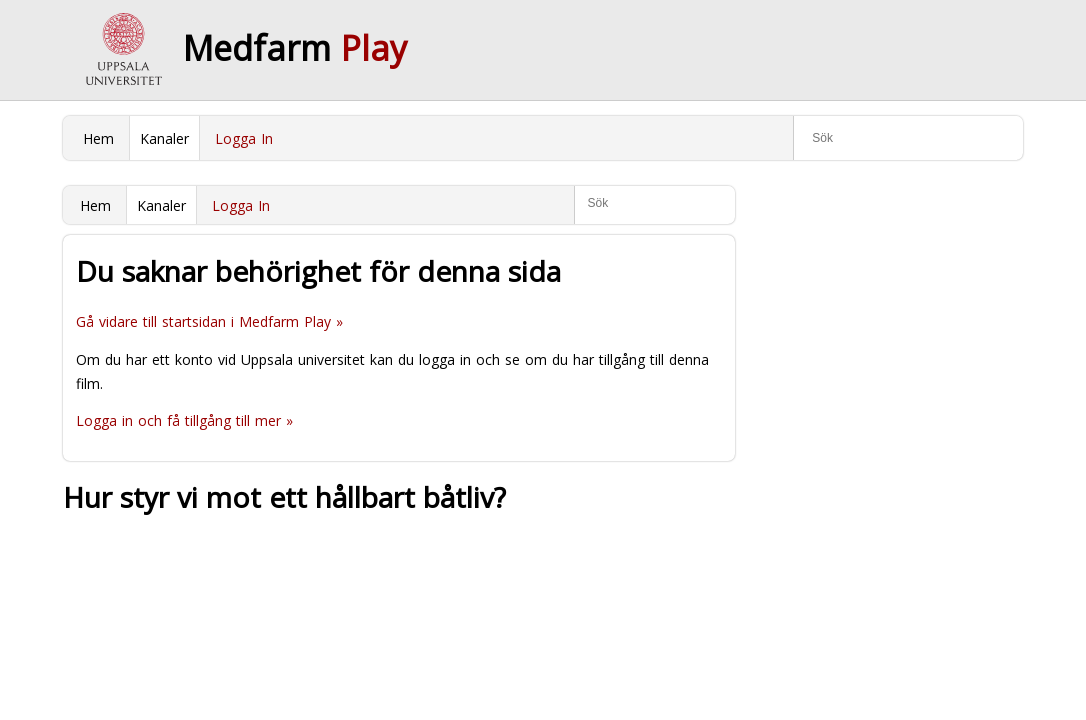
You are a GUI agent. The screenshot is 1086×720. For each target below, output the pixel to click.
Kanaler (164, 138)
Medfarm (295, 48)
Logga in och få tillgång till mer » (184, 420)
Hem (98, 138)
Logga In (244, 138)
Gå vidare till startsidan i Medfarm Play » (209, 321)
